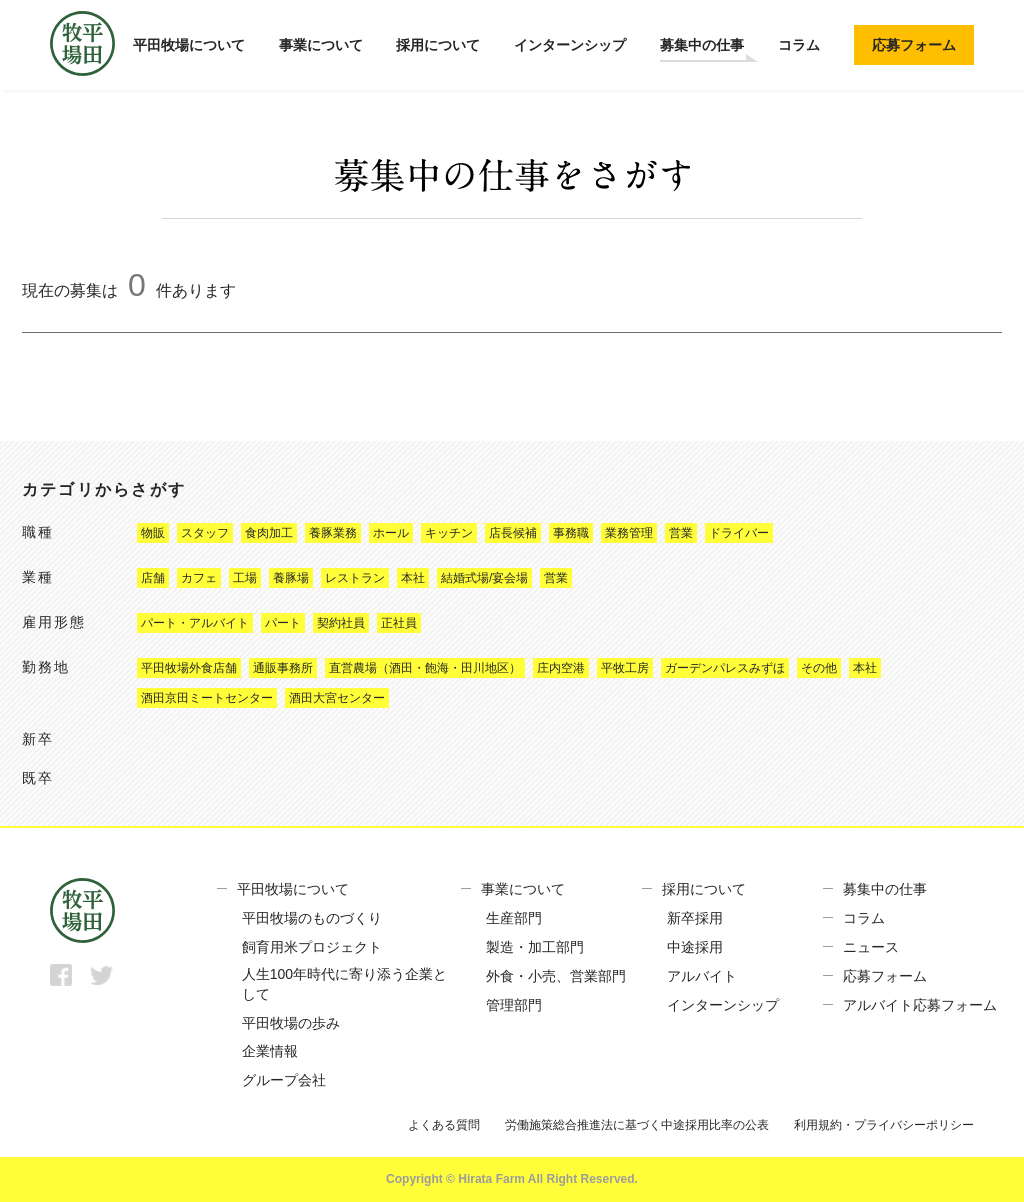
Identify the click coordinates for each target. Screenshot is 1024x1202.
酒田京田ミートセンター (207, 698)
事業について (321, 45)
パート (283, 623)
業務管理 (629, 533)
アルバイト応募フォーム (920, 1005)
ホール (391, 533)
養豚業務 (333, 533)
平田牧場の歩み (291, 1023)
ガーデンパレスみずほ (725, 668)
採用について (438, 45)
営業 (681, 533)
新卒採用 (695, 918)
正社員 (399, 623)
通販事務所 (283, 668)
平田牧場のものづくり (312, 918)
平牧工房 (625, 668)
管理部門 (514, 1005)
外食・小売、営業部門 (556, 976)
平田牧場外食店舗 (189, 668)
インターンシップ (570, 45)
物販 (153, 533)
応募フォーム (914, 45)
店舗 (153, 578)
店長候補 (513, 533)
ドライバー (739, 533)
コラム (799, 45)
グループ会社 (284, 1080)
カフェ (199, 578)
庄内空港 (561, 668)
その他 (819, 668)
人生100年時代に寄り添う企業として (344, 984)
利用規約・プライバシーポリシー (884, 1125)
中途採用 (695, 947)
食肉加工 (269, 533)
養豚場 (291, 578)
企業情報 (270, 1051)
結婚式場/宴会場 (484, 578)
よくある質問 (444, 1125)
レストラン (355, 578)
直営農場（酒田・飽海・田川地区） (425, 668)
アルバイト (702, 976)
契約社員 (341, 623)
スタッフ (205, 533)
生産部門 (514, 918)
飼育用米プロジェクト (312, 947)
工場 (245, 578)
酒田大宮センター (337, 698)
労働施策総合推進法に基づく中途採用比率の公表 (637, 1125)
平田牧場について (189, 45)
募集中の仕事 (702, 45)
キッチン (449, 533)
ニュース (871, 947)
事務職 (571, 533)
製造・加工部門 (535, 947)
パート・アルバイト (195, 623)
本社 (413, 578)
